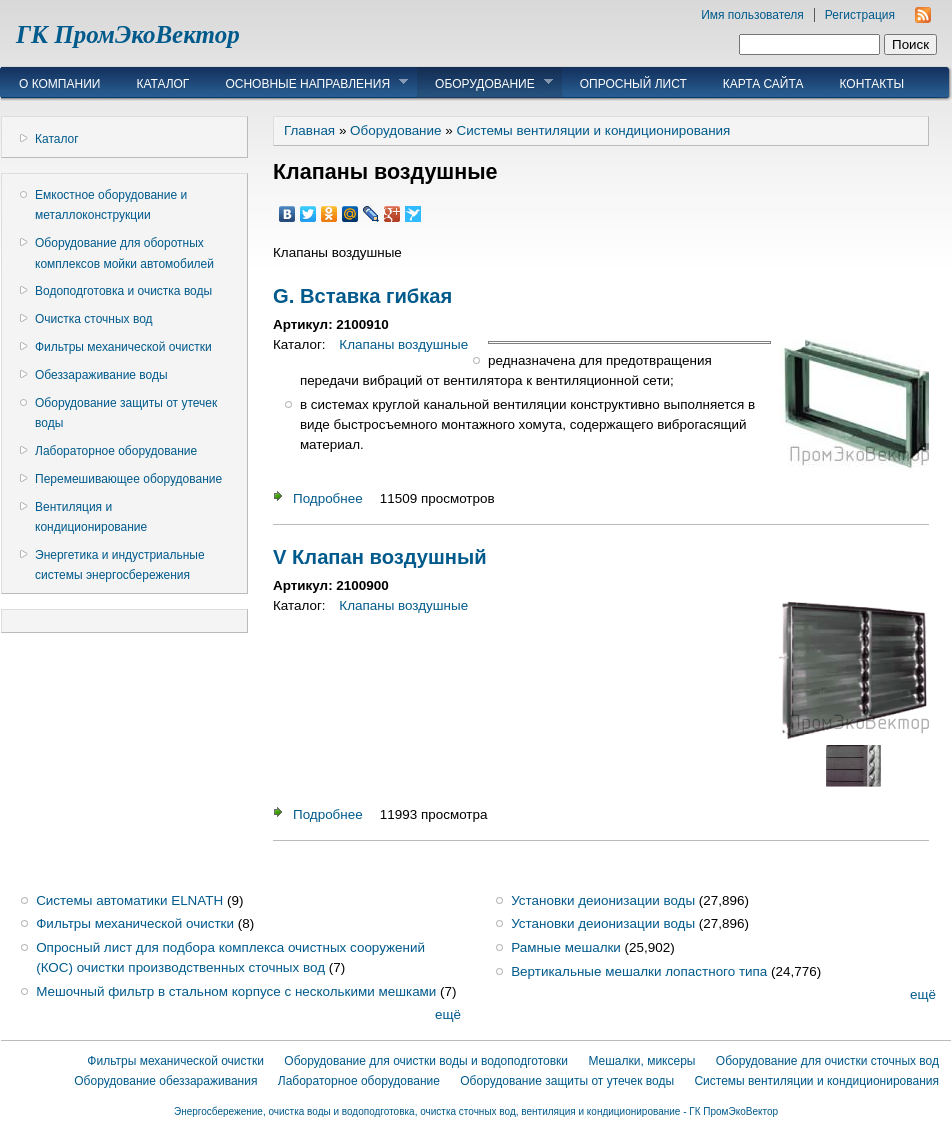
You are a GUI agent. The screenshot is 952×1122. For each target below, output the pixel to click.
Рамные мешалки (566, 947)
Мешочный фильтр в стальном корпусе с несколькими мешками (236, 991)
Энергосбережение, (221, 1111)
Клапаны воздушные (403, 344)
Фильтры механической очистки (123, 347)
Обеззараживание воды (101, 375)
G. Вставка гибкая (362, 296)
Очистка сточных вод (94, 319)
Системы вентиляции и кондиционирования (593, 130)
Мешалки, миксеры (641, 1061)
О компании (59, 84)
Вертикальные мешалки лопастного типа (639, 971)
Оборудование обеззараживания (165, 1081)
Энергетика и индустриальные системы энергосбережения (120, 565)
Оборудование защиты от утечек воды (126, 413)
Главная (309, 130)
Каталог (162, 84)
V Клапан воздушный (380, 557)
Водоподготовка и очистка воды (123, 291)
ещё (448, 1014)
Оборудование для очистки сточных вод (827, 1061)
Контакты (871, 84)
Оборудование (485, 83)
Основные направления (307, 83)
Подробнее (328, 498)
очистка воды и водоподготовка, (344, 1111)
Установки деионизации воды (603, 900)
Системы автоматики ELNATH (129, 900)
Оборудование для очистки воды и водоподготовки (426, 1061)
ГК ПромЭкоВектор (128, 34)
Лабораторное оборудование (116, 451)
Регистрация (860, 15)
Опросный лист (633, 84)
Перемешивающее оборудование (128, 479)
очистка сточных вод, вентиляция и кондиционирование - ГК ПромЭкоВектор (599, 1111)
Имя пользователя (752, 15)
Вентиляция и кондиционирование (91, 517)
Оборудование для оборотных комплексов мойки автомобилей (124, 253)
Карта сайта (763, 84)
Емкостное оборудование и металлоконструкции (111, 205)
